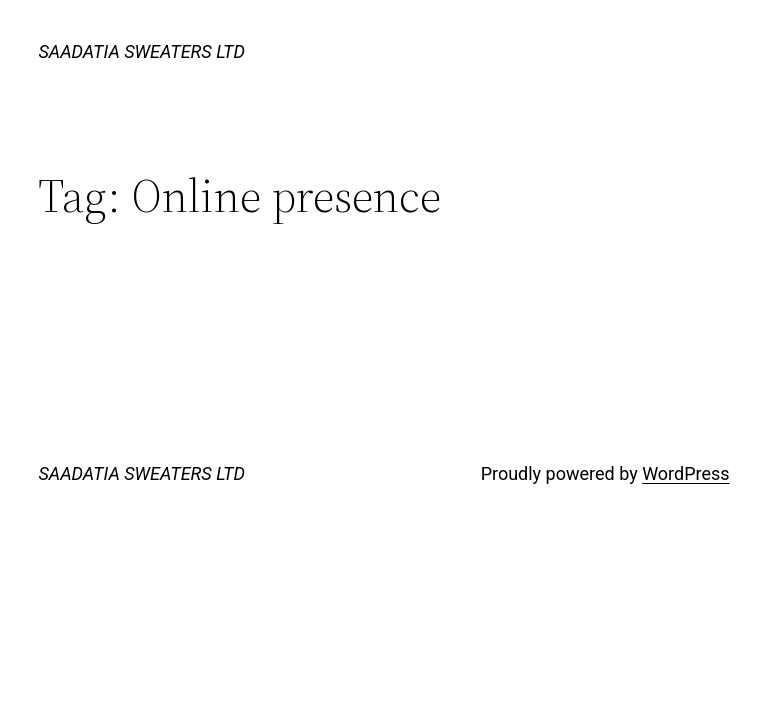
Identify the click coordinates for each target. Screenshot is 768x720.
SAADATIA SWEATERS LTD (141, 51)
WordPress (685, 473)
